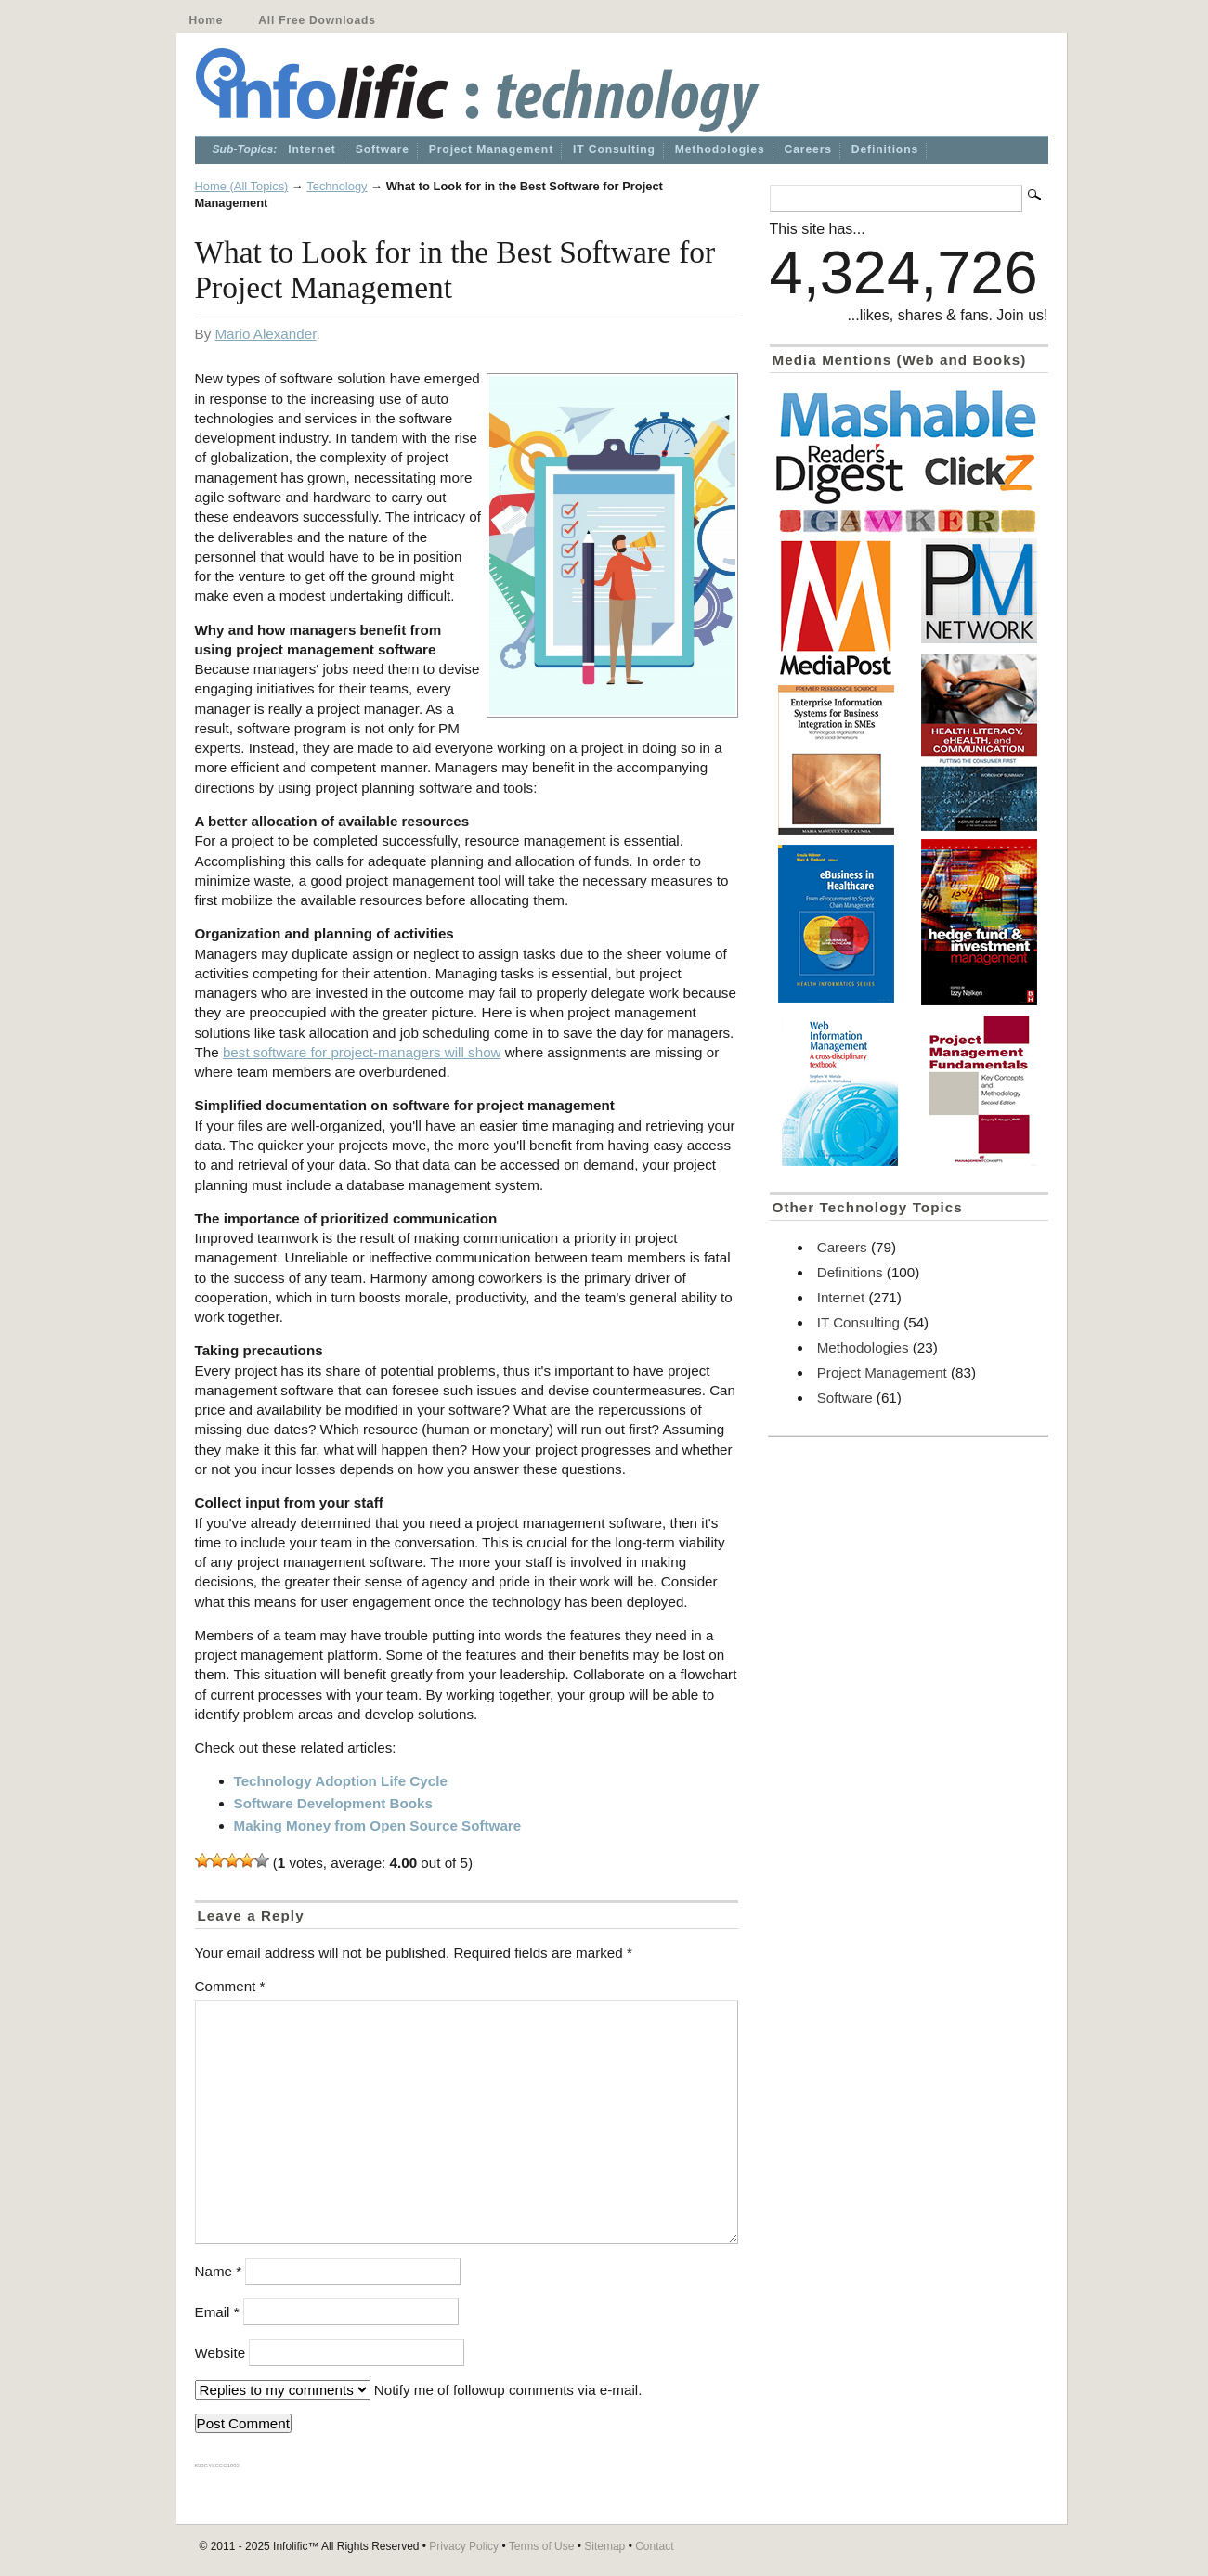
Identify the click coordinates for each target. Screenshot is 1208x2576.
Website (220, 2353)
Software (382, 149)
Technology (336, 186)
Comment (230, 1986)
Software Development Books (333, 1803)
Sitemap (604, 2546)
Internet (311, 149)
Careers (808, 149)
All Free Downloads (316, 20)
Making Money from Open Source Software (378, 1825)
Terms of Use (542, 2546)
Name (218, 2271)
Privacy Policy (464, 2546)
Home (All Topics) (242, 186)
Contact (654, 2546)
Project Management (491, 149)
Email (217, 2312)
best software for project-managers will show (362, 1052)
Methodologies (720, 149)
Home (206, 20)
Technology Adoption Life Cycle (341, 1781)
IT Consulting (614, 149)
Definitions (884, 149)
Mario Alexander (265, 334)
